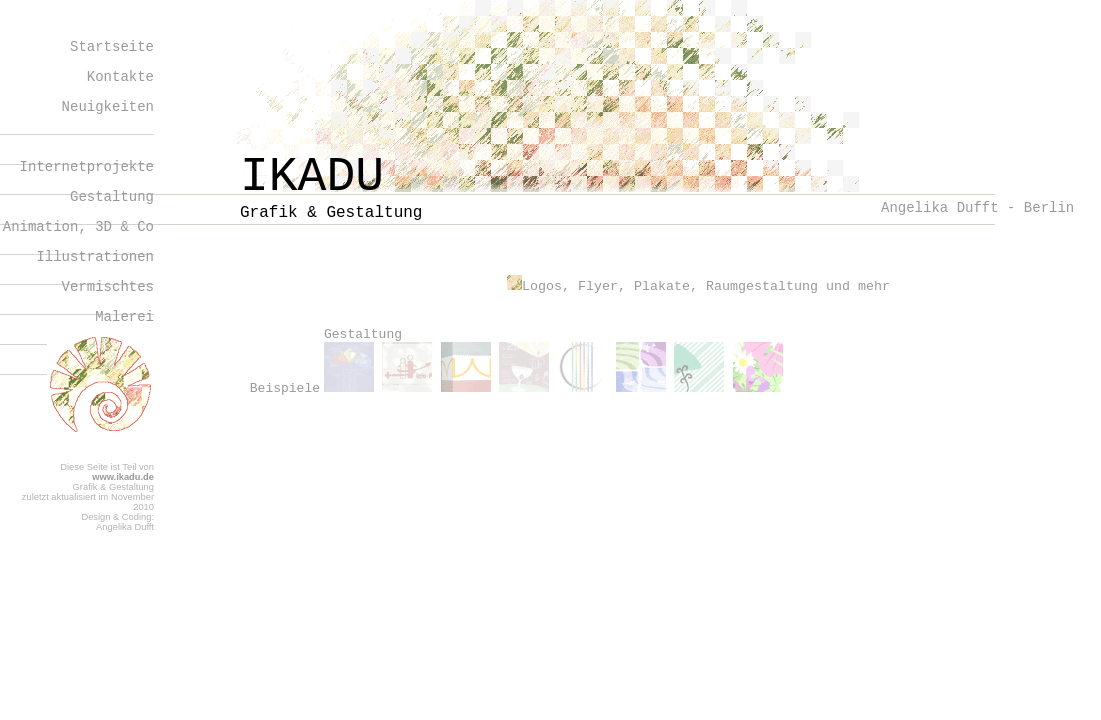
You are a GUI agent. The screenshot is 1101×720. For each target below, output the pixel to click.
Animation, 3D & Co (78, 227)
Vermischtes (108, 287)
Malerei (124, 317)
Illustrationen (95, 257)
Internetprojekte (87, 167)
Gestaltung (112, 197)
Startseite (112, 47)
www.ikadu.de (123, 477)
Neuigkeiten (108, 107)
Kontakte (120, 77)
